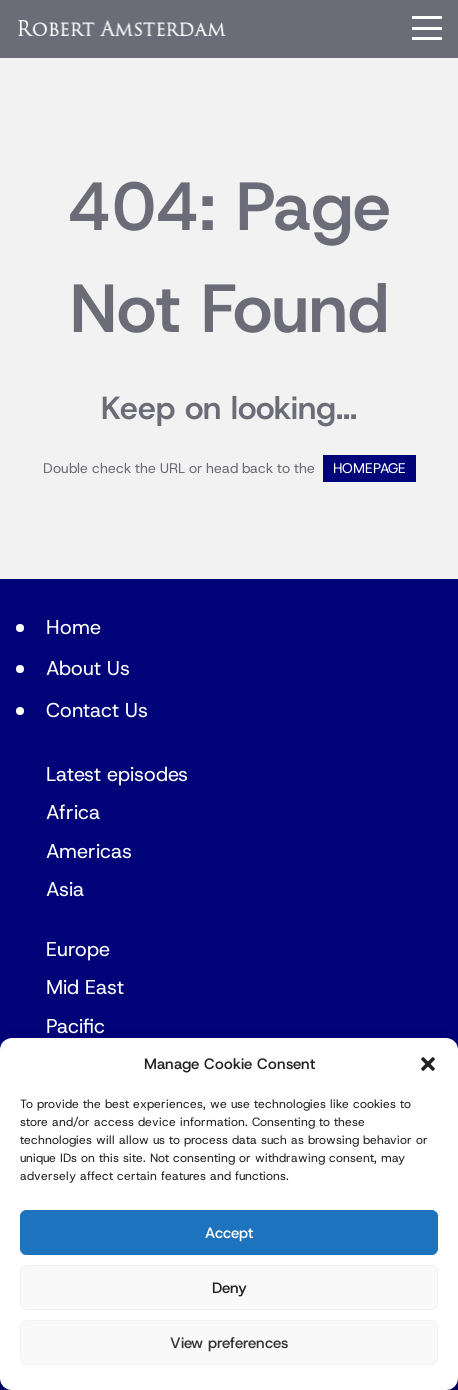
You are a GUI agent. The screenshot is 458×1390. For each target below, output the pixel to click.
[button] (428, 1064)
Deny (229, 1288)
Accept (229, 1233)
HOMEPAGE (369, 468)
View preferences (229, 1343)
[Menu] (427, 28)
